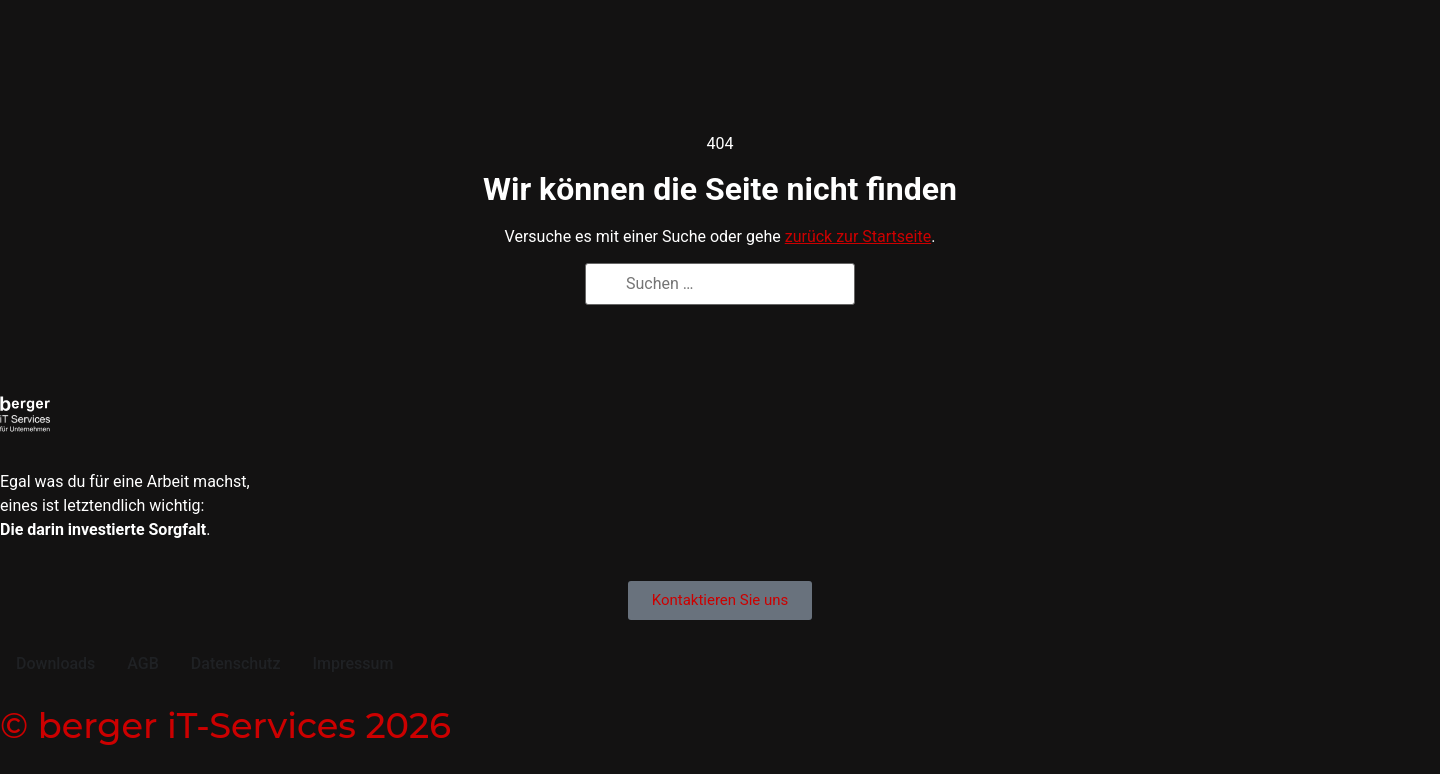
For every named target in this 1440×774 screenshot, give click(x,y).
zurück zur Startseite (858, 236)
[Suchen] (607, 286)
